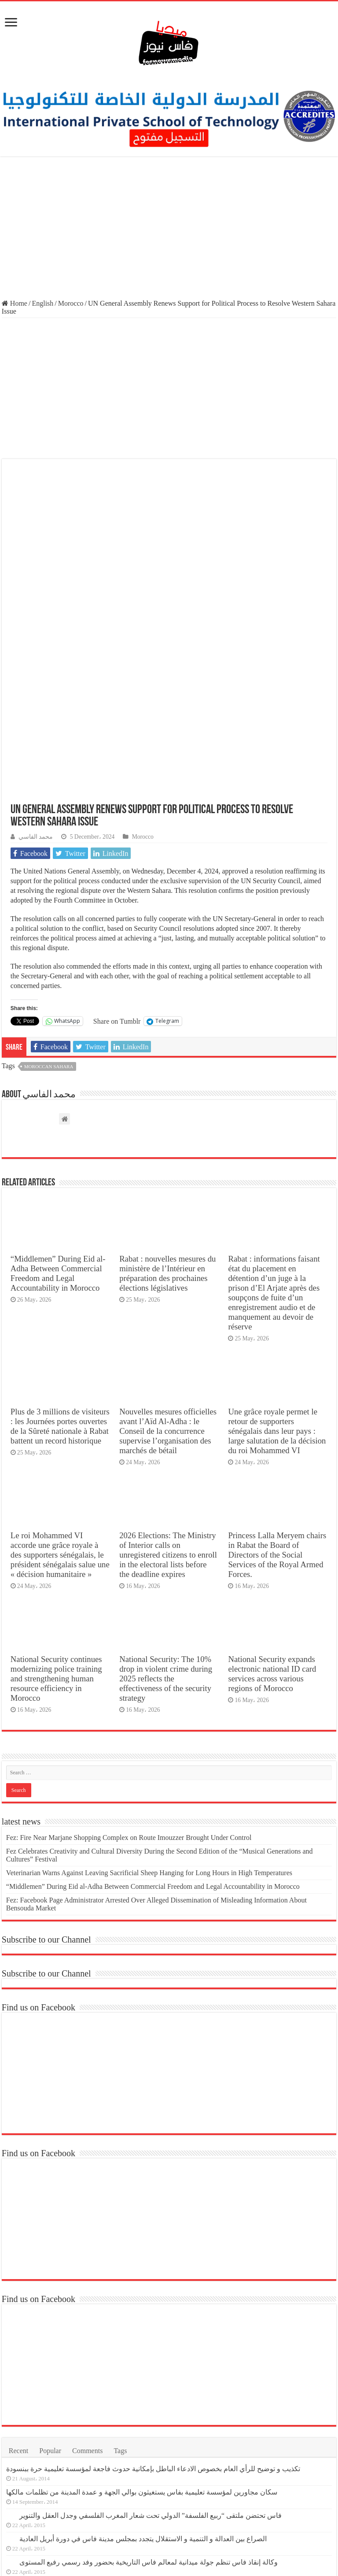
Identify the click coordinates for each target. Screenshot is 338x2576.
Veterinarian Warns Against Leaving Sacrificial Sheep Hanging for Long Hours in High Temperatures (149, 1705)
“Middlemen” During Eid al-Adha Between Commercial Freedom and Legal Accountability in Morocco (58, 1105)
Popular (50, 2283)
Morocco (71, 303)
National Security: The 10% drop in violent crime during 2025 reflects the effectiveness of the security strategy (165, 1511)
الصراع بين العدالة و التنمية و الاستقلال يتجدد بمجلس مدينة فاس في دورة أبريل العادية (143, 2371)
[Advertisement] (169, 229)
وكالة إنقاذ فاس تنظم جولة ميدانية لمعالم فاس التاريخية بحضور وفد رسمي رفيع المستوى (148, 2394)
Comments (87, 2283)
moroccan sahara (48, 898)
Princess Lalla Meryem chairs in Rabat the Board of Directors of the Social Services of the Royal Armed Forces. (277, 1387)
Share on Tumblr (117, 853)
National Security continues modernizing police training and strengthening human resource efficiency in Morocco (56, 1511)
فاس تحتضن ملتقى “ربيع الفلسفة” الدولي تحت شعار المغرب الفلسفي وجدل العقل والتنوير (150, 2347)
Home (14, 303)
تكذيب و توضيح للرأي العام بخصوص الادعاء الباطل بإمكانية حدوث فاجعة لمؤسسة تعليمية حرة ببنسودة (153, 2301)
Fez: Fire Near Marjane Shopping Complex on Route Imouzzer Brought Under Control (129, 1669)
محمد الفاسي (35, 668)
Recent (18, 2283)
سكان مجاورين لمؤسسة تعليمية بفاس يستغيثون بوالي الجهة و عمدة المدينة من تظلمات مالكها (141, 2324)
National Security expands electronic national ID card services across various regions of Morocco (272, 1506)
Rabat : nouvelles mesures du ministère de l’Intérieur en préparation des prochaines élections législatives (167, 1105)
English (42, 303)
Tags (120, 2283)
